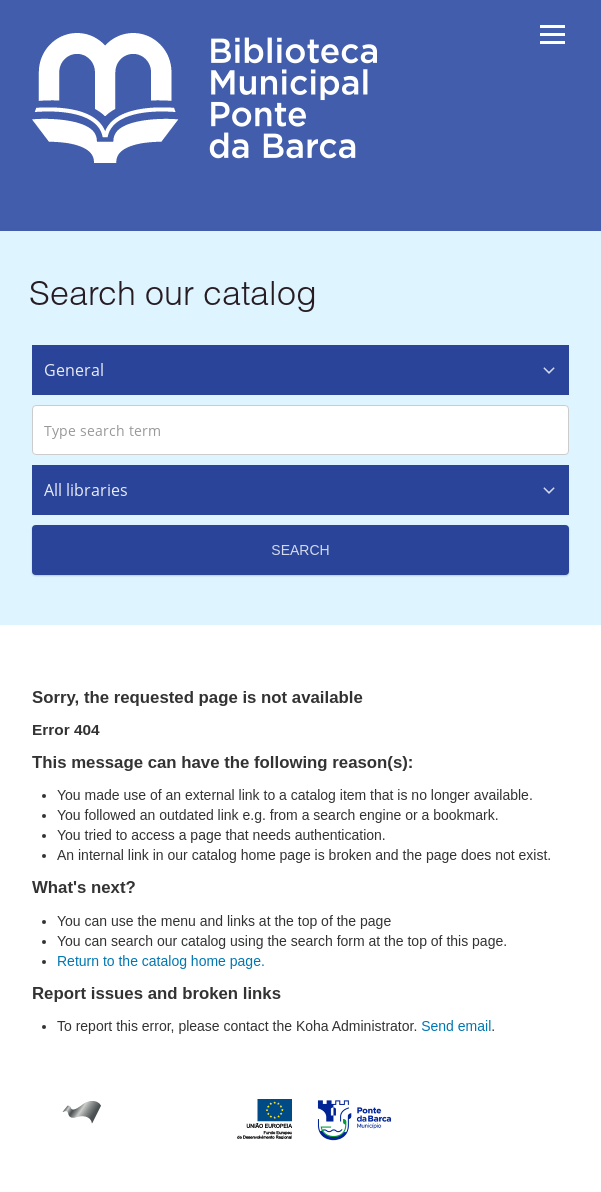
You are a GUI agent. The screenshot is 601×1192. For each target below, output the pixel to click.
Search (300, 550)
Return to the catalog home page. (161, 961)
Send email (456, 1026)
